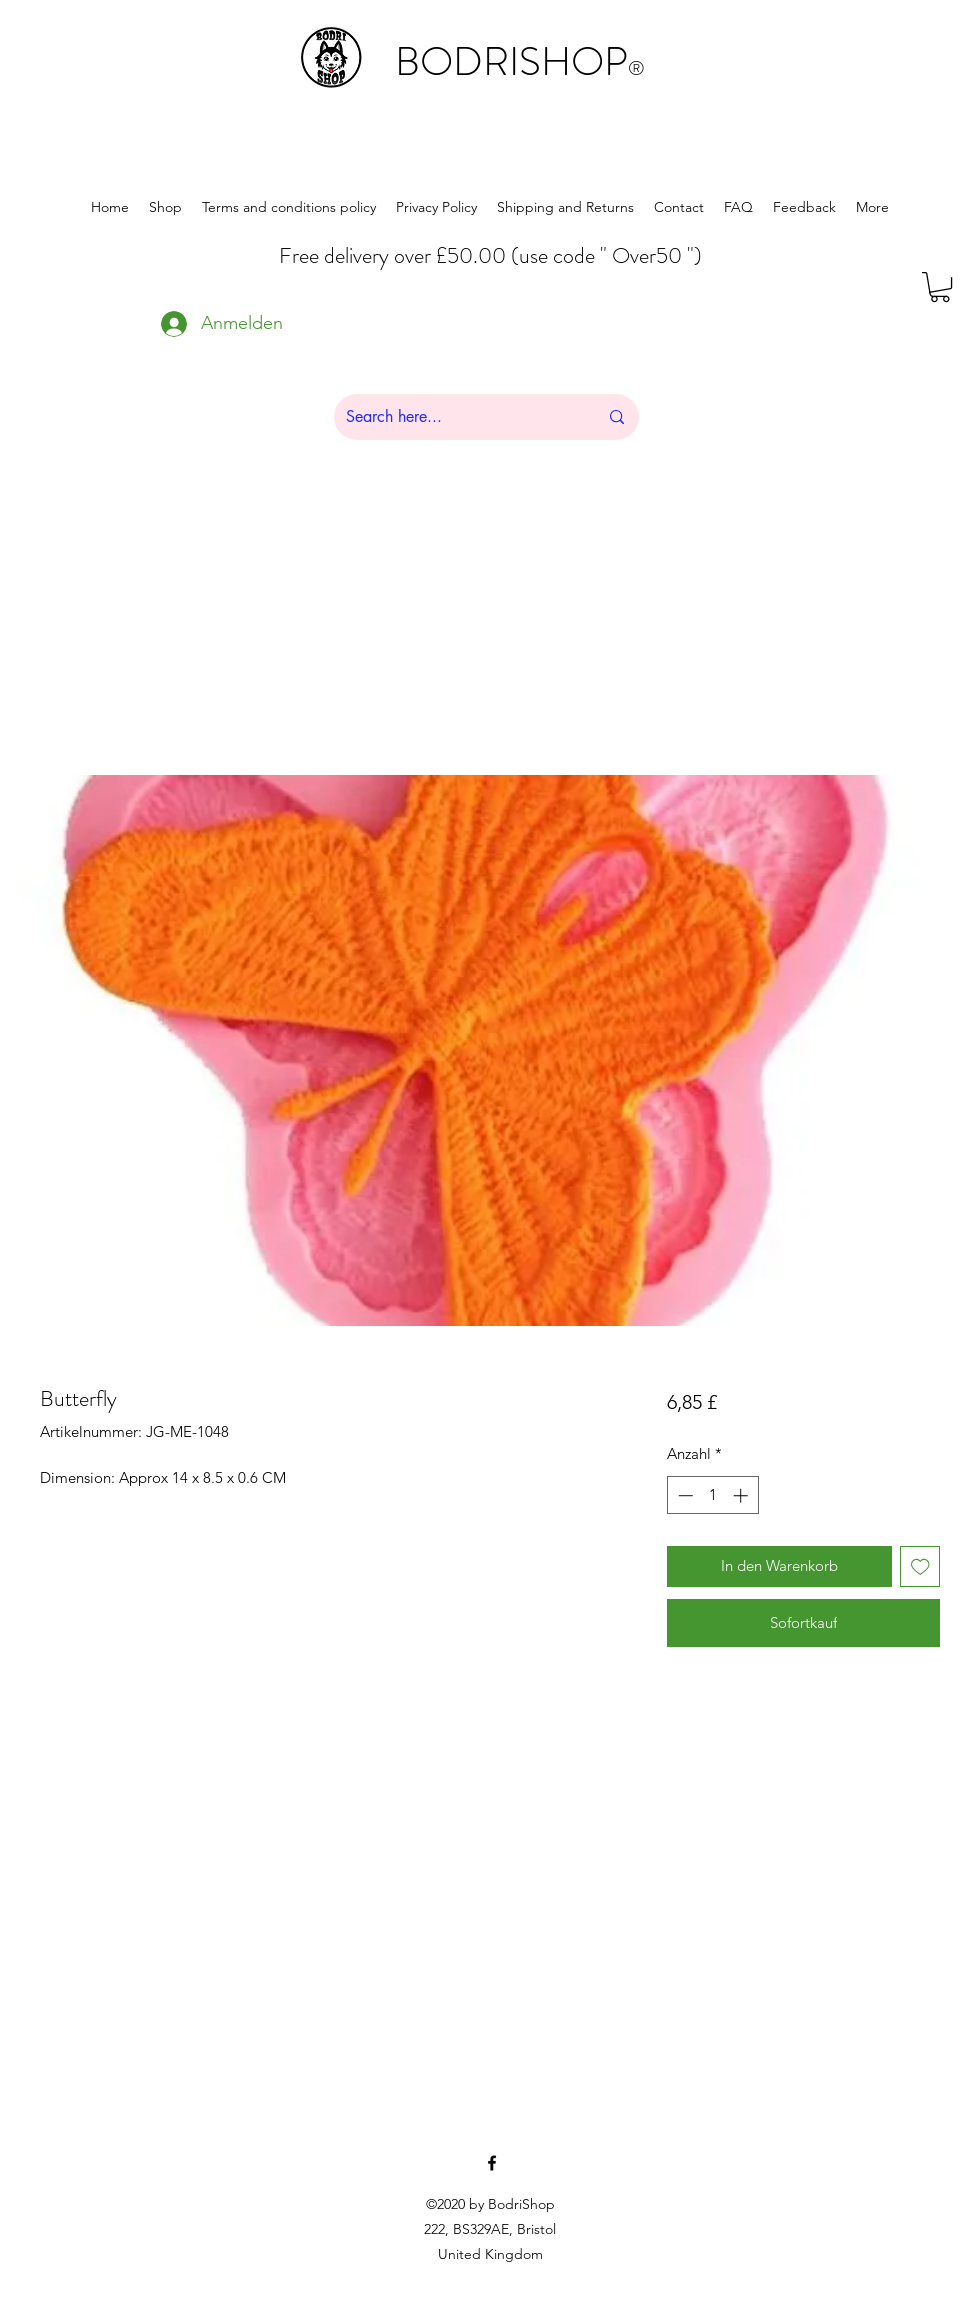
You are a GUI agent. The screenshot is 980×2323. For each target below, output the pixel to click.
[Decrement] (683, 1495)
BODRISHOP (520, 61)
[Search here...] (457, 417)
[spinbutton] (712, 1495)
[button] (940, 287)
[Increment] (742, 1495)
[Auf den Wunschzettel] (920, 1566)
